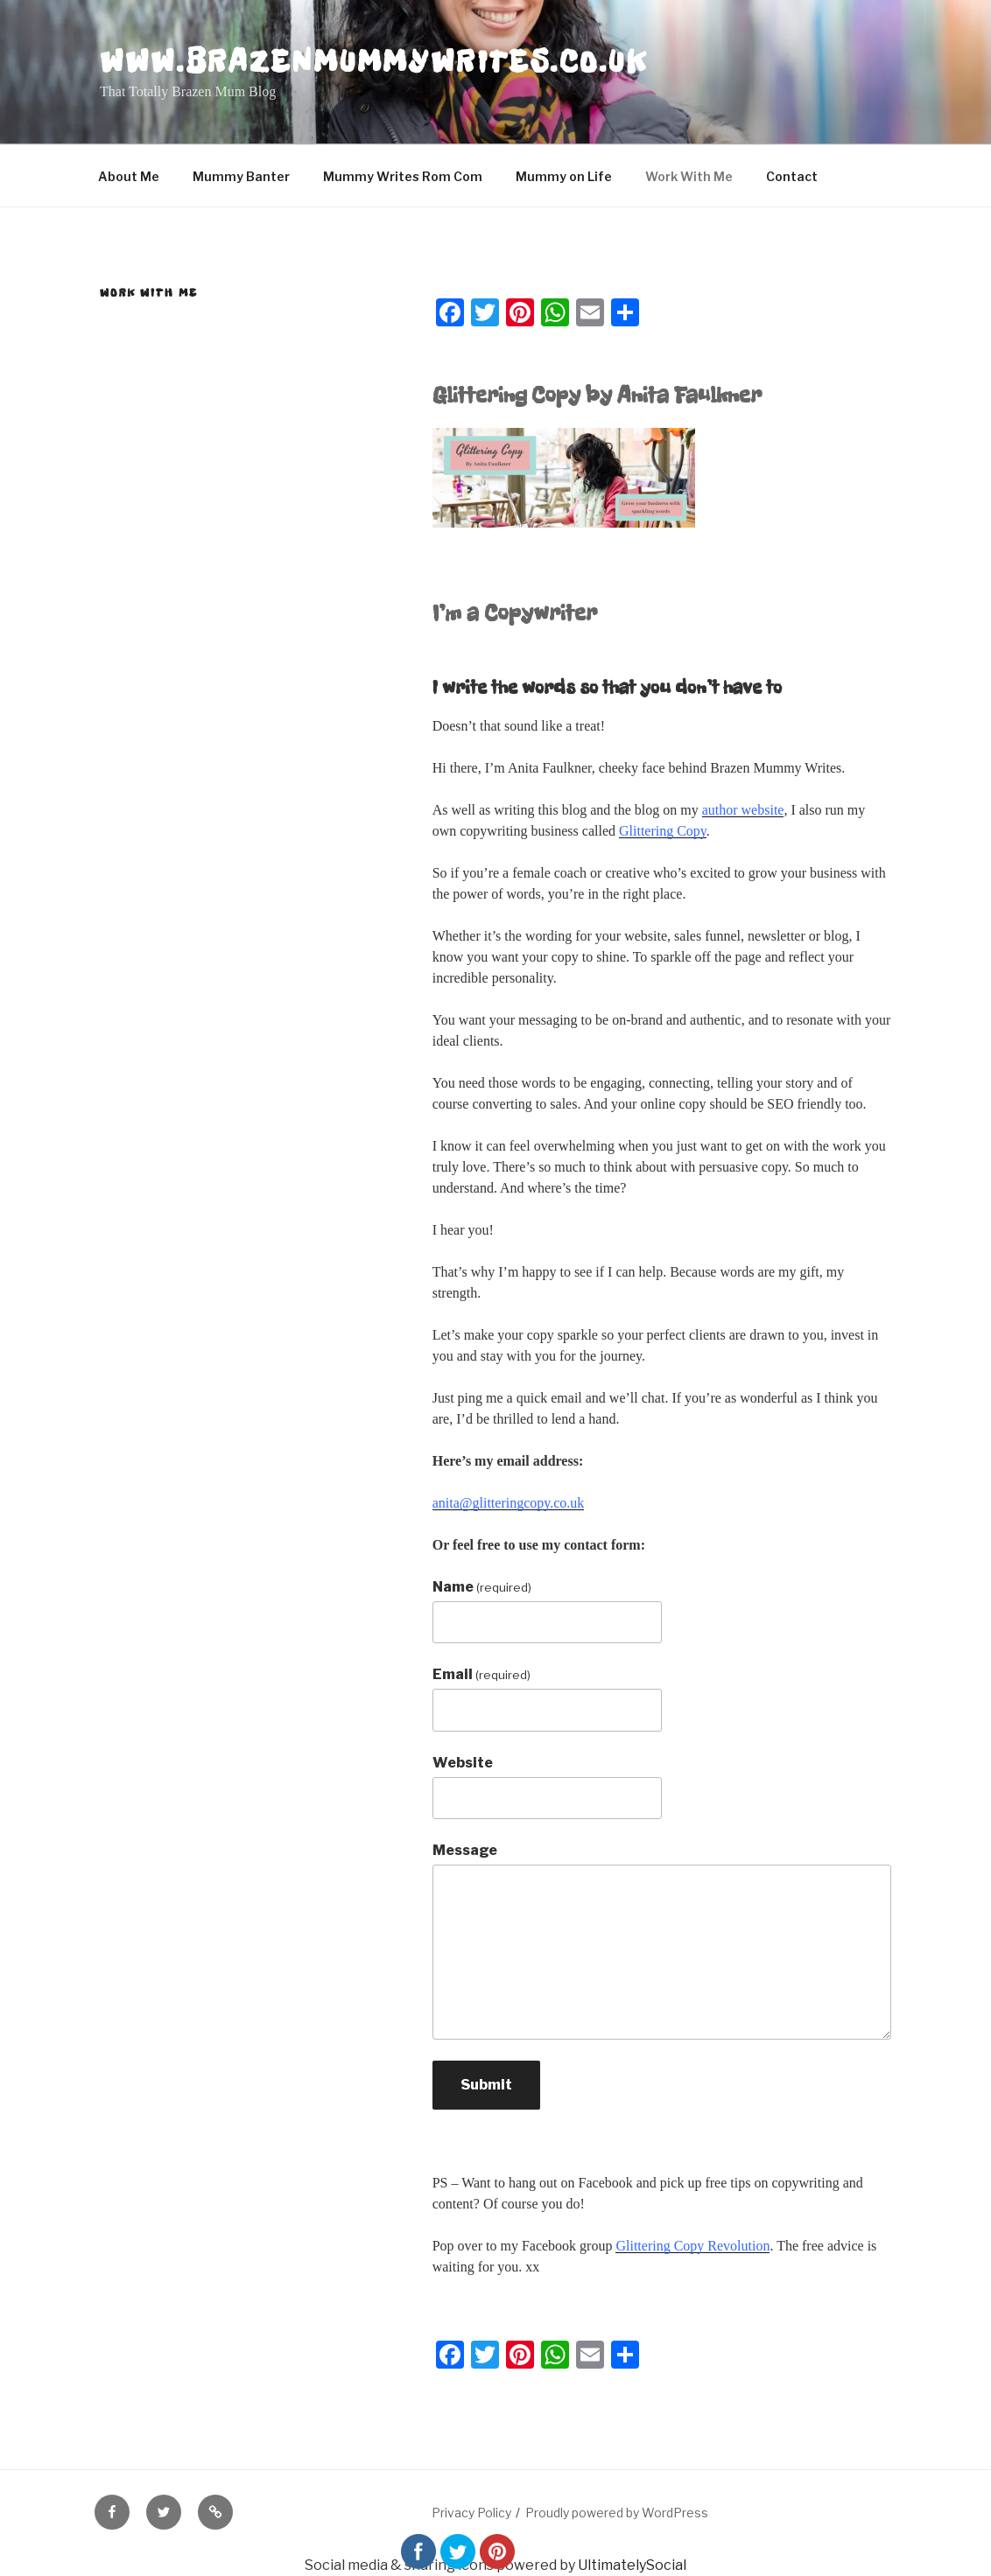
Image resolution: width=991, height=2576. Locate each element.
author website (743, 809)
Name (481, 1586)
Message (464, 1850)
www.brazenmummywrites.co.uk (374, 61)
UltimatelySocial (632, 2565)
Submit (486, 2084)
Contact (792, 176)
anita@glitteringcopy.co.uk (508, 1502)
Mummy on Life (564, 176)
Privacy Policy (471, 2512)
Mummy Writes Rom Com (402, 176)
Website (462, 1762)
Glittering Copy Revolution (692, 2245)
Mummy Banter (241, 176)
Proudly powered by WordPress (616, 2512)
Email (481, 1674)
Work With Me (689, 176)
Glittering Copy (662, 830)
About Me (128, 176)
